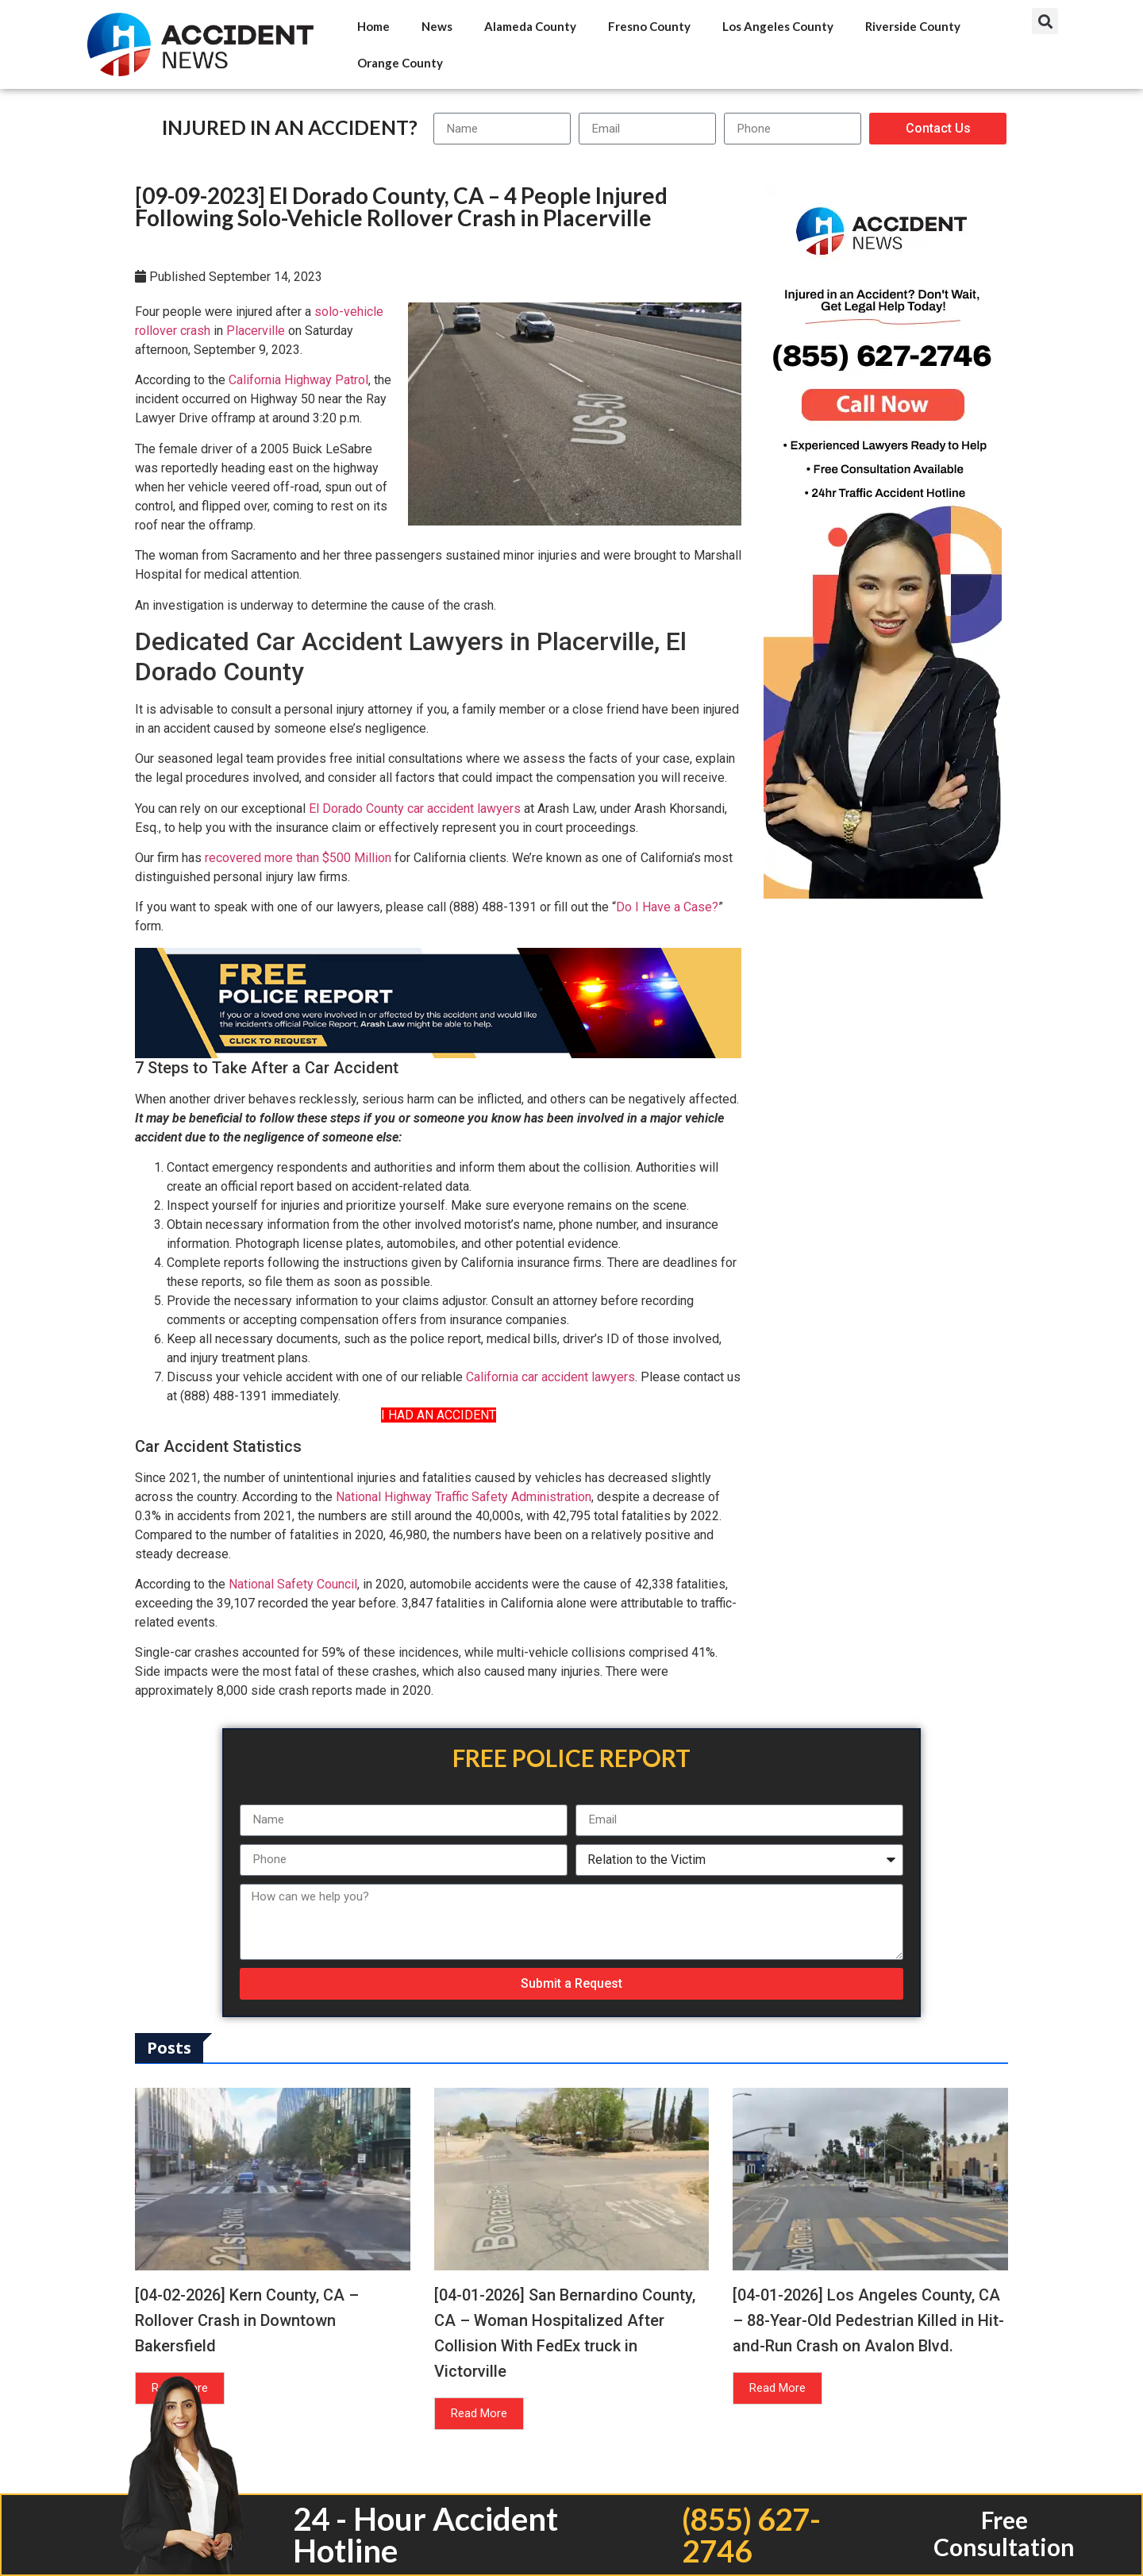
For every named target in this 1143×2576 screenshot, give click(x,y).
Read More (479, 2413)
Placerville (255, 330)
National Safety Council (293, 1584)
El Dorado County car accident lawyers (415, 808)
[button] (1045, 21)
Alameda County (530, 26)
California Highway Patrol (298, 379)
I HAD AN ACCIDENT (438, 1415)
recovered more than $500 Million (298, 857)
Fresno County (649, 26)
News (436, 26)
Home (373, 26)
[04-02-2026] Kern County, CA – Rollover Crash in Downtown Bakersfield (247, 2320)
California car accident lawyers (550, 1376)
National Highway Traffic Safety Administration (463, 1496)
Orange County (400, 63)
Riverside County (912, 26)
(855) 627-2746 (749, 2535)
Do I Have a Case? (667, 906)
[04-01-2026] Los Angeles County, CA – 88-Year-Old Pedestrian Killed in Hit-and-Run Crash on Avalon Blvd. (868, 2320)
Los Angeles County (777, 26)
